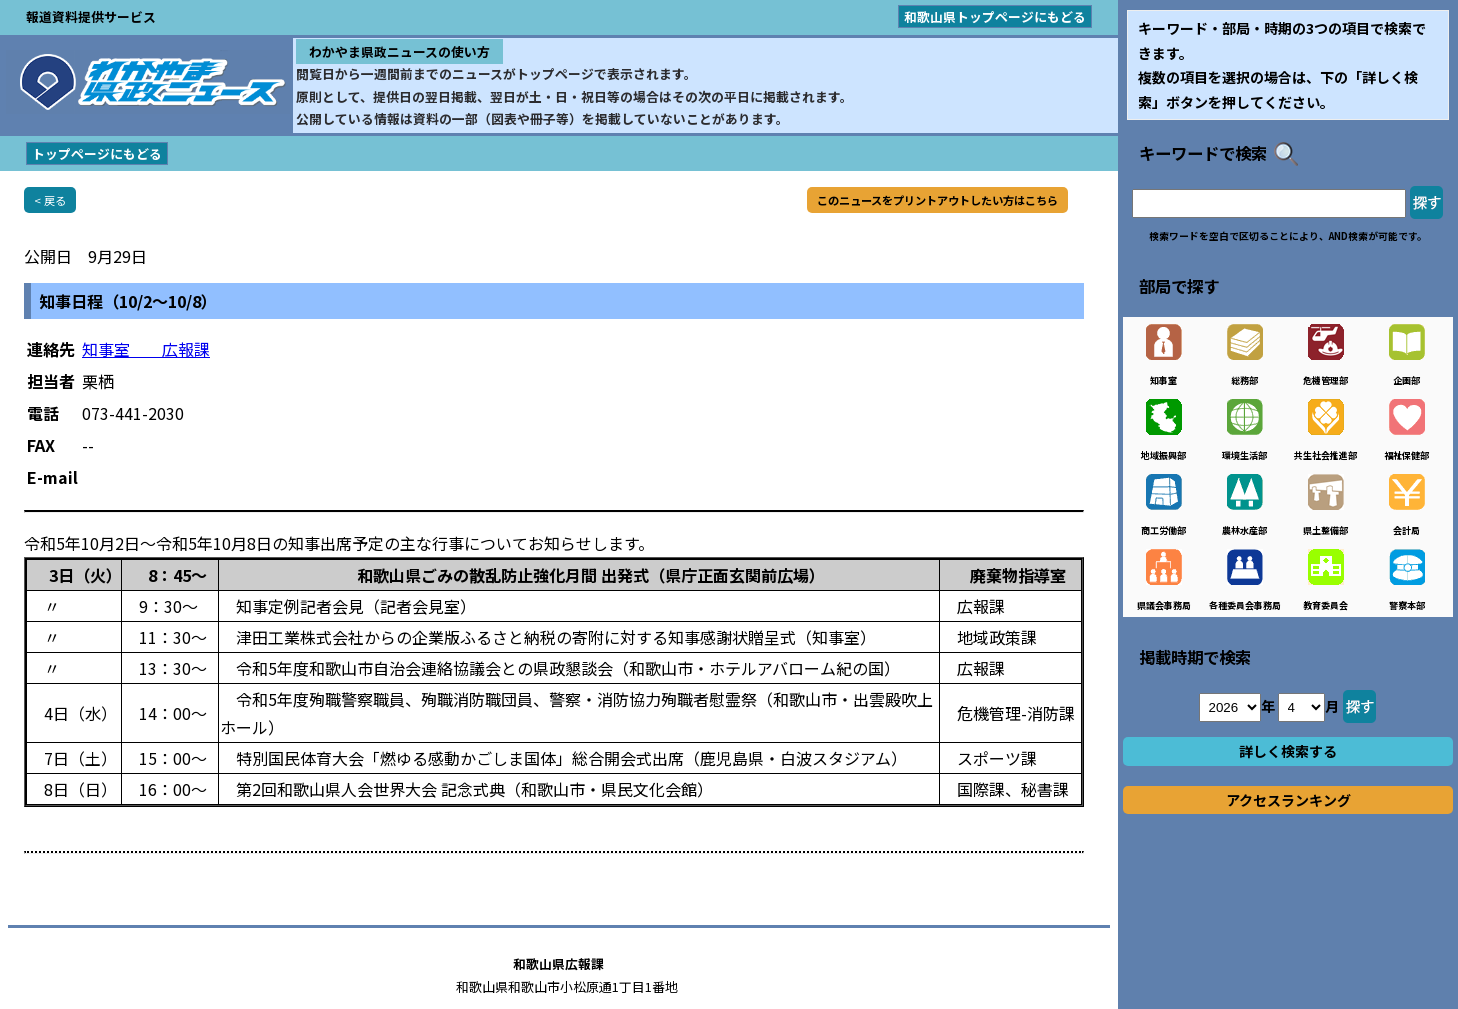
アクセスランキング (1288, 800)
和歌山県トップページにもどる (995, 16)
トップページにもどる (97, 153)
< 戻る (50, 200)
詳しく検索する (1288, 751)
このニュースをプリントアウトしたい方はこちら (937, 200)
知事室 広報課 (146, 349)
